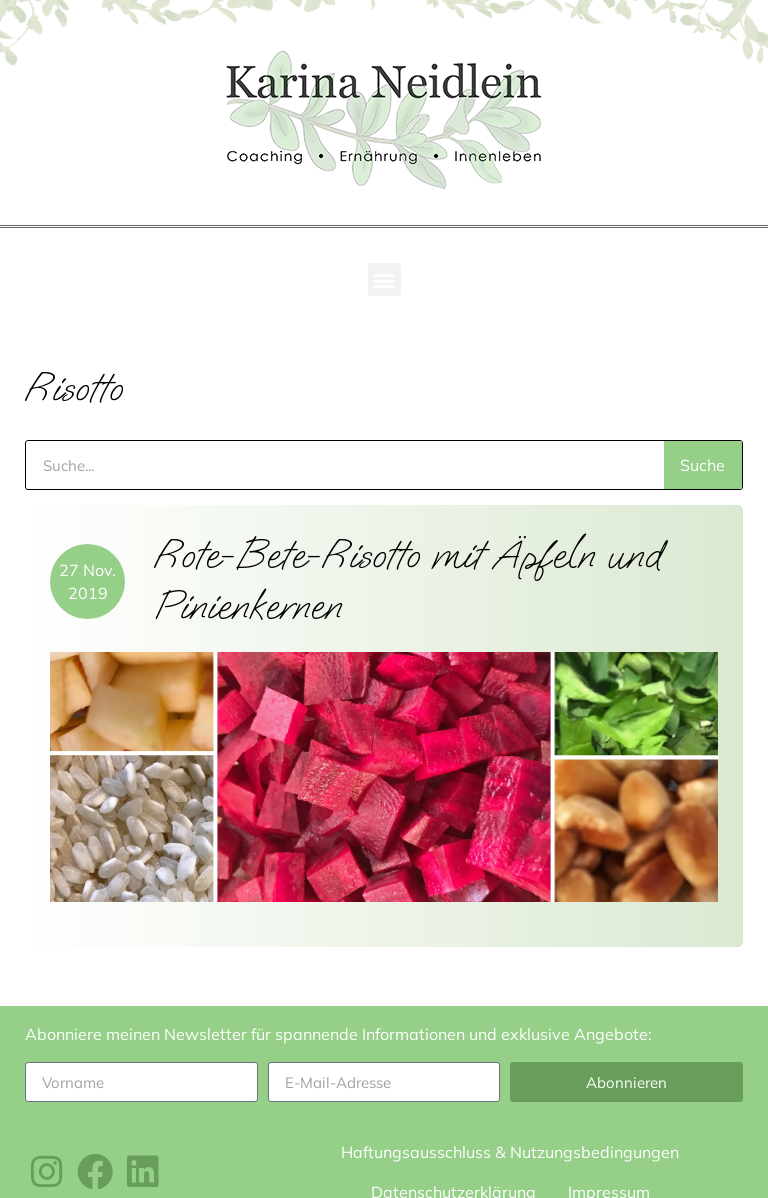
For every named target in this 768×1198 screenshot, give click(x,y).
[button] (384, 279)
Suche (702, 465)
